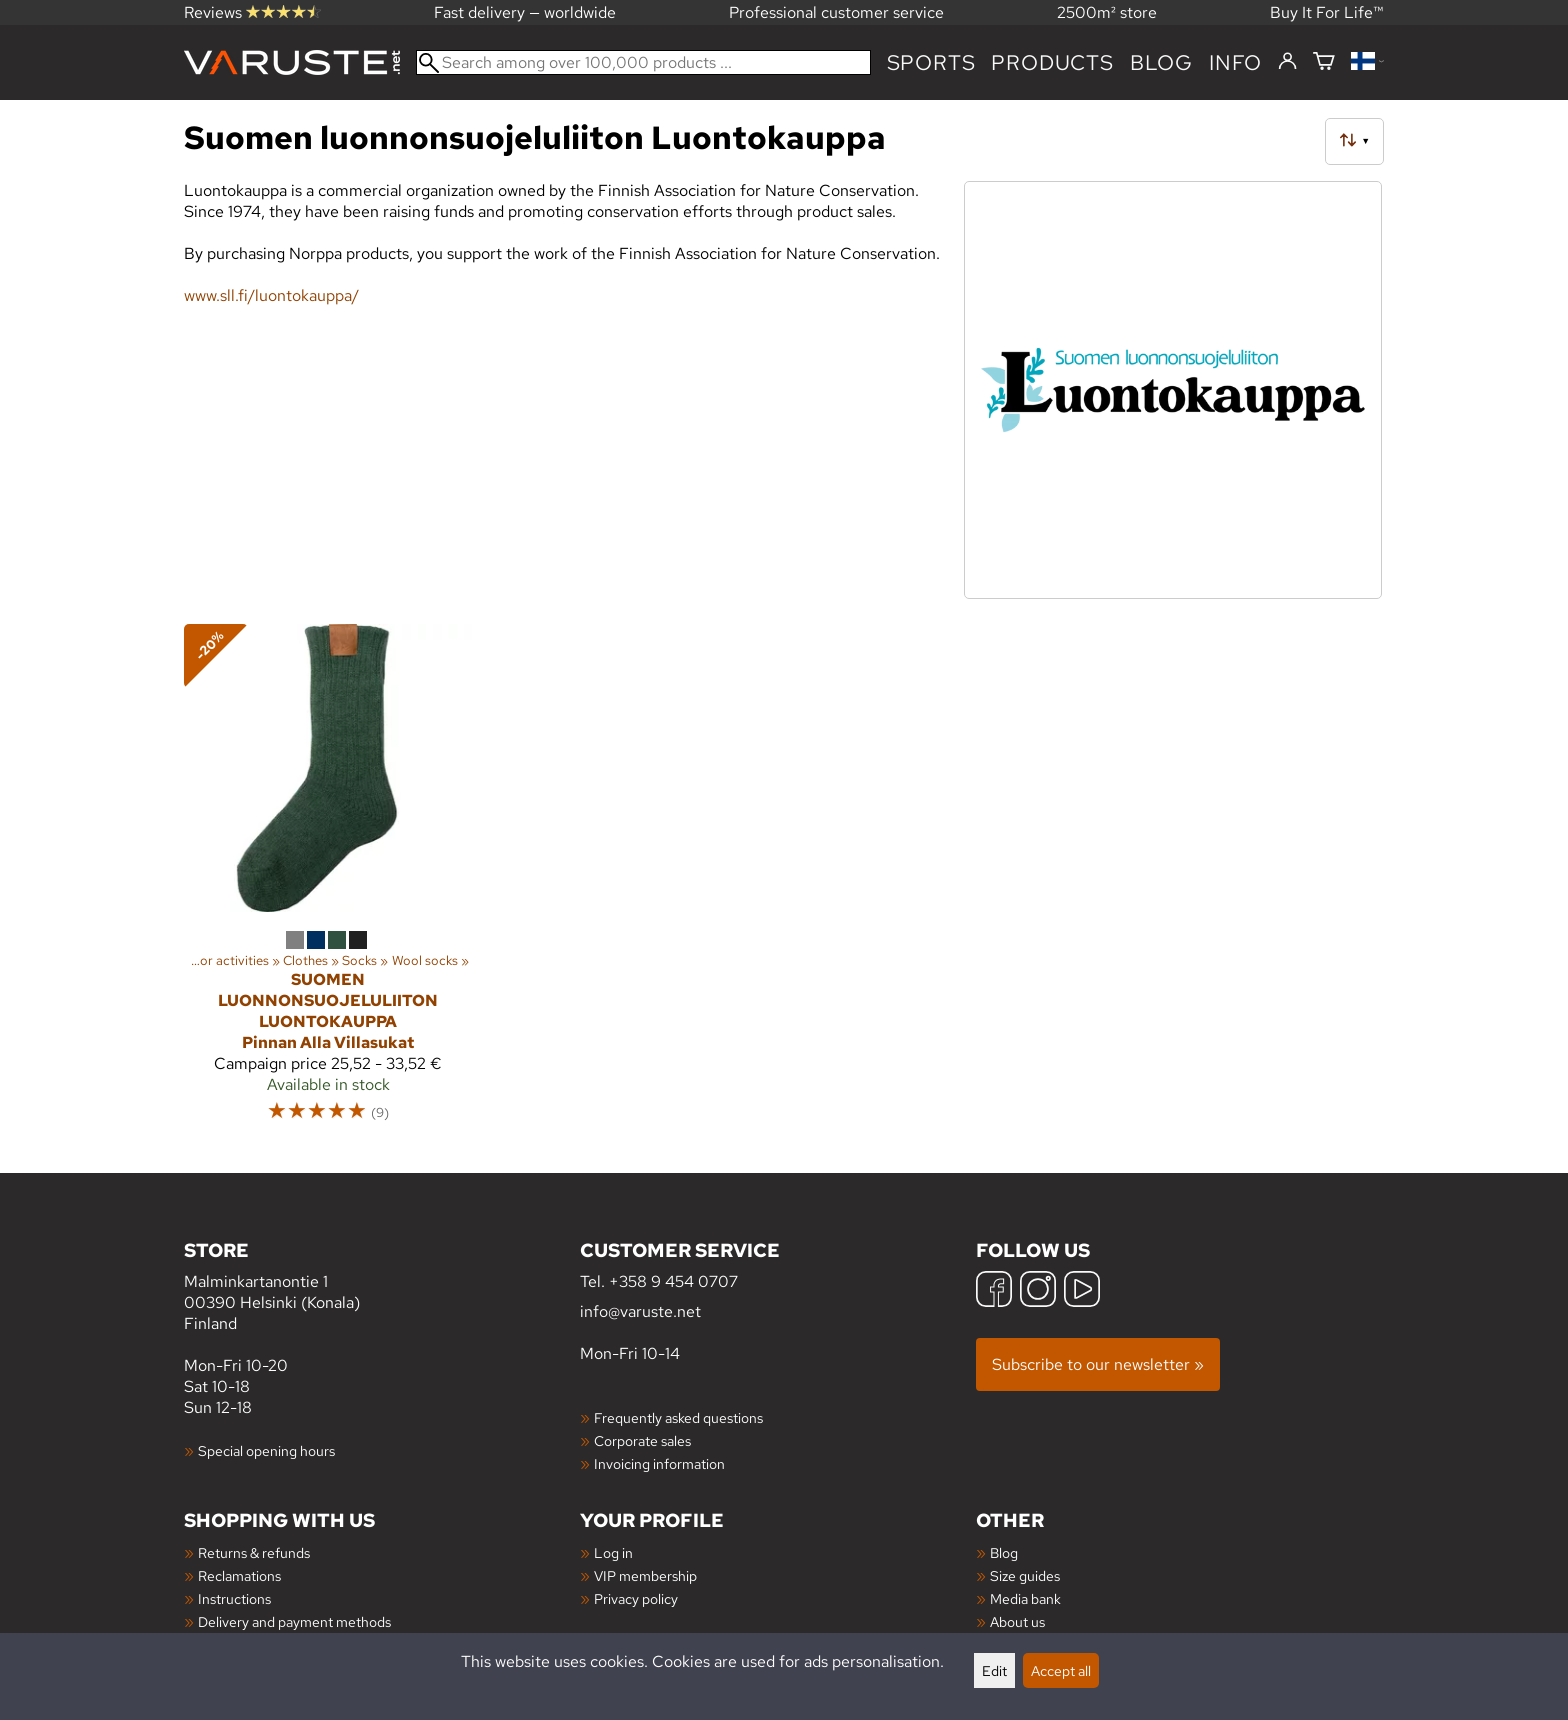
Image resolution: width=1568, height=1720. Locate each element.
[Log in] (1287, 62)
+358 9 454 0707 (673, 1281)
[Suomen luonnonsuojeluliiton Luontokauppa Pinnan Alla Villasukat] (328, 882)
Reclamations (239, 1575)
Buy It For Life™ (1327, 12)
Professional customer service (836, 12)
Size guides (1025, 1575)
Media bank (1025, 1598)
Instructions (234, 1598)
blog (1161, 62)
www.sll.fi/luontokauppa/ (271, 295)
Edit (994, 1670)
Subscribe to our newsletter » (1098, 1364)
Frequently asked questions (678, 1417)
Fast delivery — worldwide (525, 12)
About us (1017, 1621)
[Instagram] (1038, 1291)
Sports (931, 62)
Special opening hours (266, 1450)
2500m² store (1107, 12)
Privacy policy (636, 1598)
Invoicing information (659, 1463)
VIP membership (645, 1575)
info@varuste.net (640, 1311)
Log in (613, 1552)
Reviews (252, 12)
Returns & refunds (254, 1552)
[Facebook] (994, 1291)
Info (1235, 62)
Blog (1004, 1552)
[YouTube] (1082, 1291)
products (1052, 62)
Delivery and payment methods (294, 1621)
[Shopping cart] (1324, 62)
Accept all (1061, 1670)
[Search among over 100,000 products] (643, 62)
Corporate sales (642, 1440)
